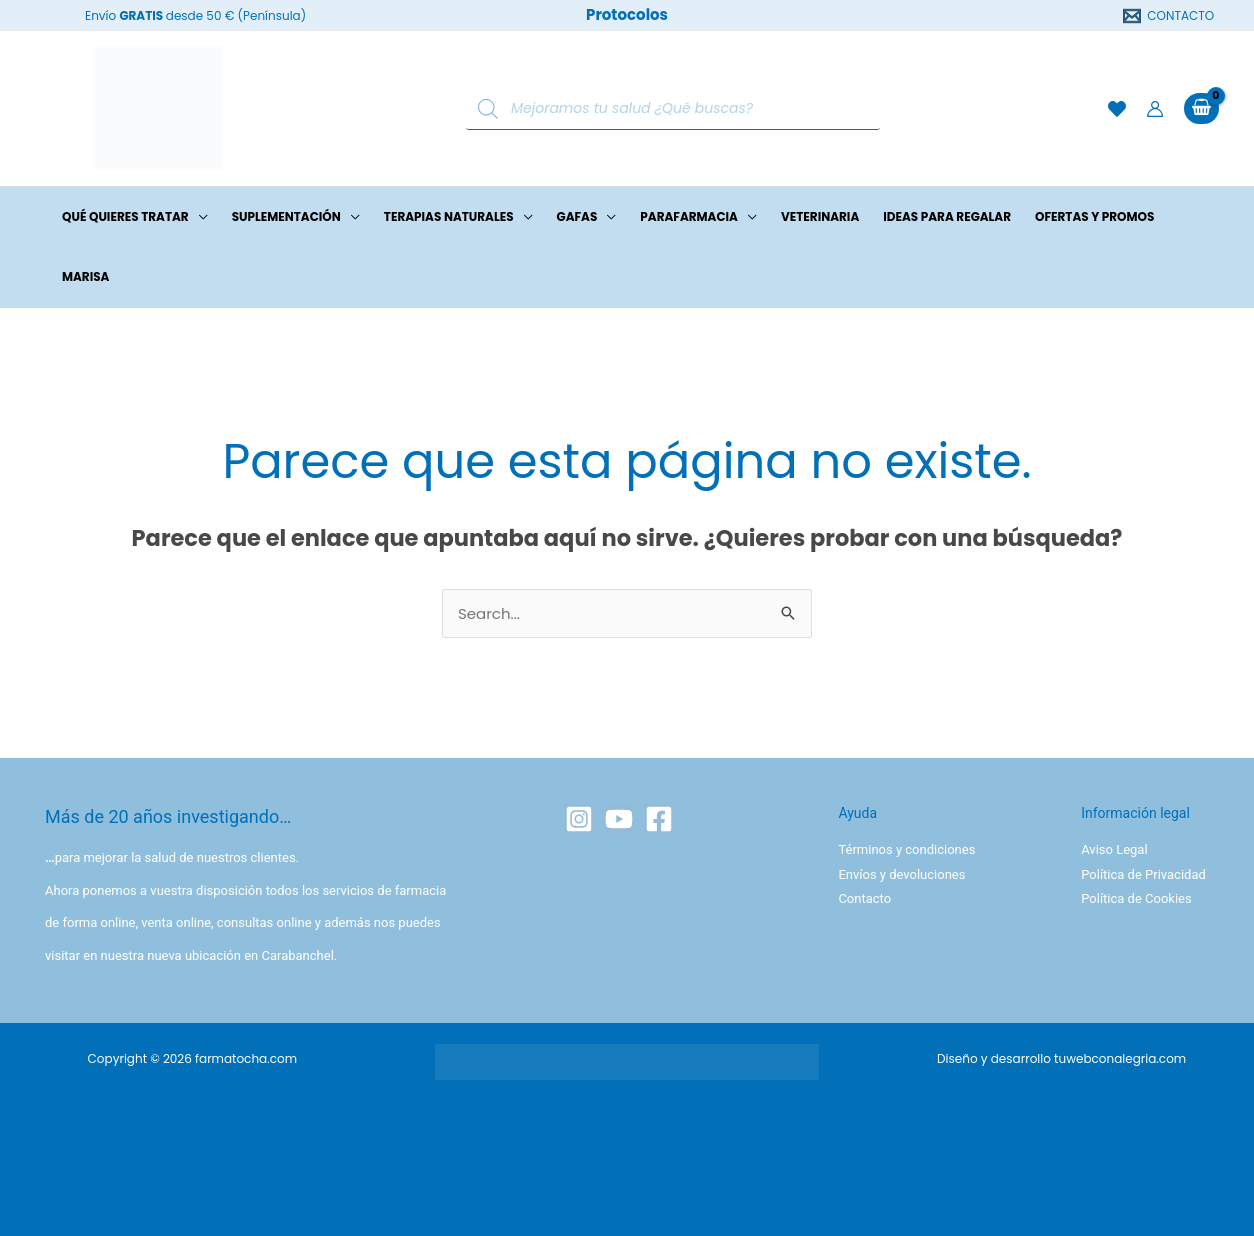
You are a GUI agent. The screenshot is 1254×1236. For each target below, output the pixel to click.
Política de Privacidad (1143, 874)
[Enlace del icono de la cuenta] (1155, 109)
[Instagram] (579, 819)
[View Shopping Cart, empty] (1201, 108)
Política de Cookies (1136, 898)
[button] (198, 217)
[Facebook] (659, 819)
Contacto (864, 898)
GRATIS (141, 15)
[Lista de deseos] (1117, 109)
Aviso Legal (1114, 849)
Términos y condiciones (906, 849)
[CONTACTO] (1169, 16)
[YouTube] (619, 819)
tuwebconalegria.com (1120, 1058)
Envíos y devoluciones (901, 874)
